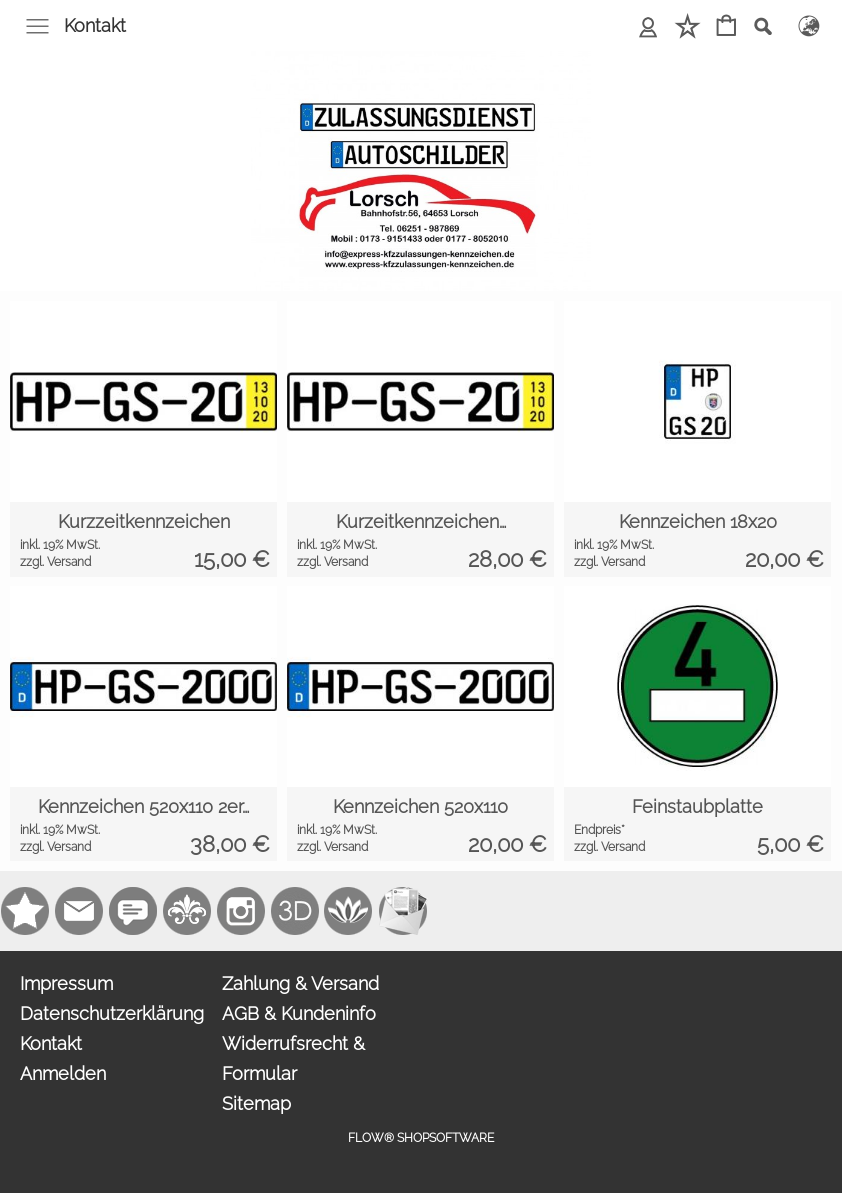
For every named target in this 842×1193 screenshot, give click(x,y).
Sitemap (256, 1103)
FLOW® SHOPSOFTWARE (421, 1138)
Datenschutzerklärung (112, 1013)
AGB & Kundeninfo (299, 1013)
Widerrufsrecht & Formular (293, 1058)
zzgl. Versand (55, 562)
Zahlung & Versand (300, 983)
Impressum (66, 983)
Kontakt (95, 25)
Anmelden (63, 1073)
